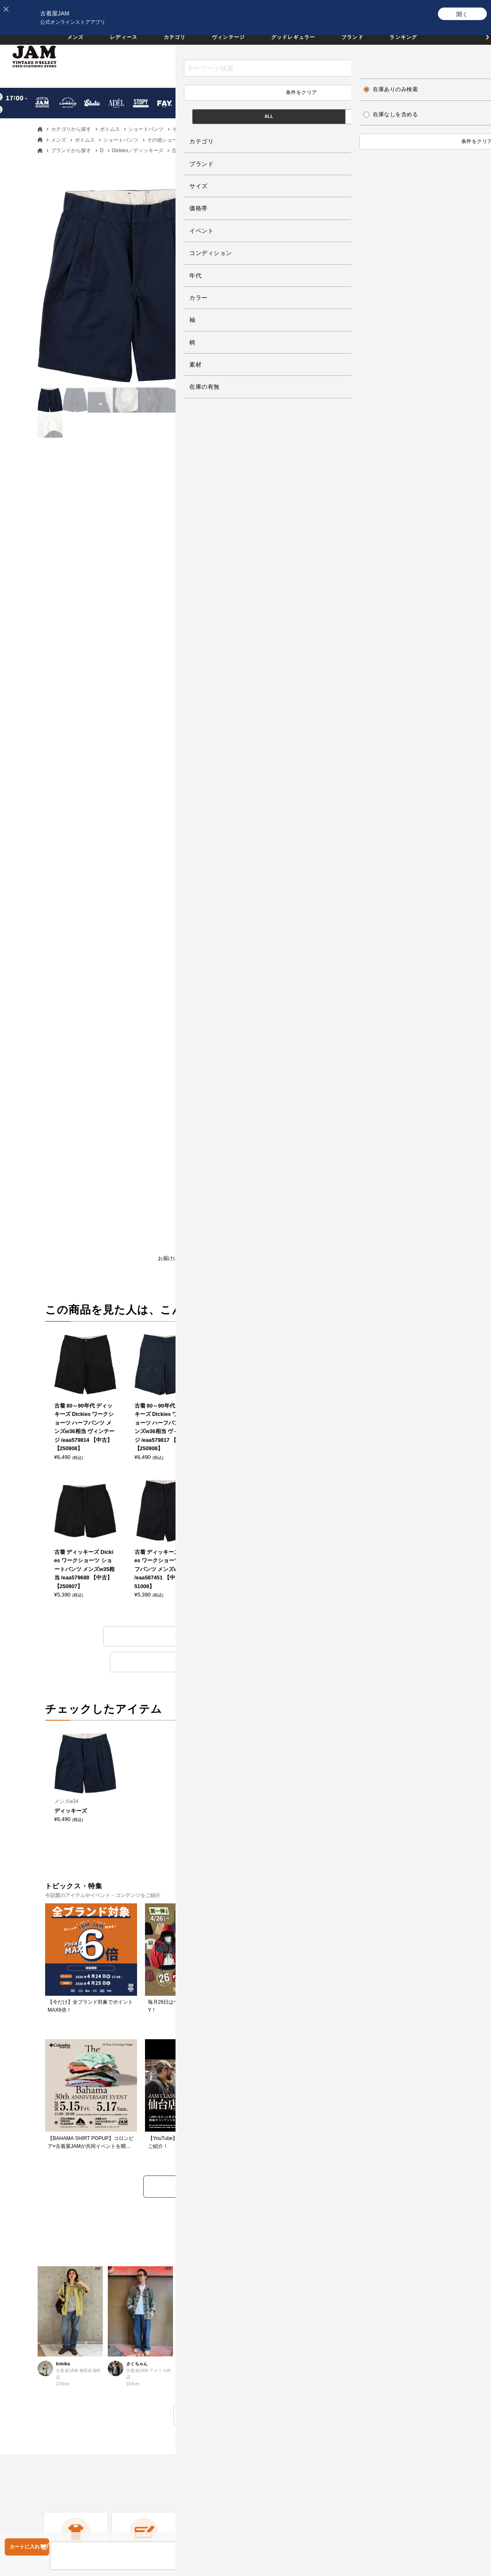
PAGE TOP (239, 2508)
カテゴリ (165, 44)
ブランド (365, 44)
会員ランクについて (280, 2314)
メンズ (55, 44)
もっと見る (245, 1951)
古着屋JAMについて (43, 2263)
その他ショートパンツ (197, 129)
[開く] (462, 14)
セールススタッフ (395, 2289)
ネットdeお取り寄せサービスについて (304, 2366)
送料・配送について (43, 2340)
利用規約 (147, 2340)
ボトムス (110, 129)
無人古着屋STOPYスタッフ (408, 2340)
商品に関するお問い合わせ (170, 2314)
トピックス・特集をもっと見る (246, 1722)
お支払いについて (40, 2314)
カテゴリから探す (71, 129)
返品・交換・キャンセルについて (179, 2289)
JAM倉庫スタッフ (395, 2314)
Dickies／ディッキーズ (137, 150)
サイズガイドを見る (353, 704)
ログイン (265, 2263)
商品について (331, 1270)
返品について (219, 1270)
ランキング (422, 44)
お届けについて (162, 1270)
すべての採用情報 (395, 2263)
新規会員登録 (271, 2289)
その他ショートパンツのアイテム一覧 (326, 1346)
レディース (109, 44)
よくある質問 (152, 2263)
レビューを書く (275, 1270)
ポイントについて (277, 2340)
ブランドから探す (71, 150)
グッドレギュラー (299, 44)
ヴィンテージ (225, 44)
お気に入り (400, 62)
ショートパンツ (145, 129)
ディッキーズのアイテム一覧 (164, 1346)
